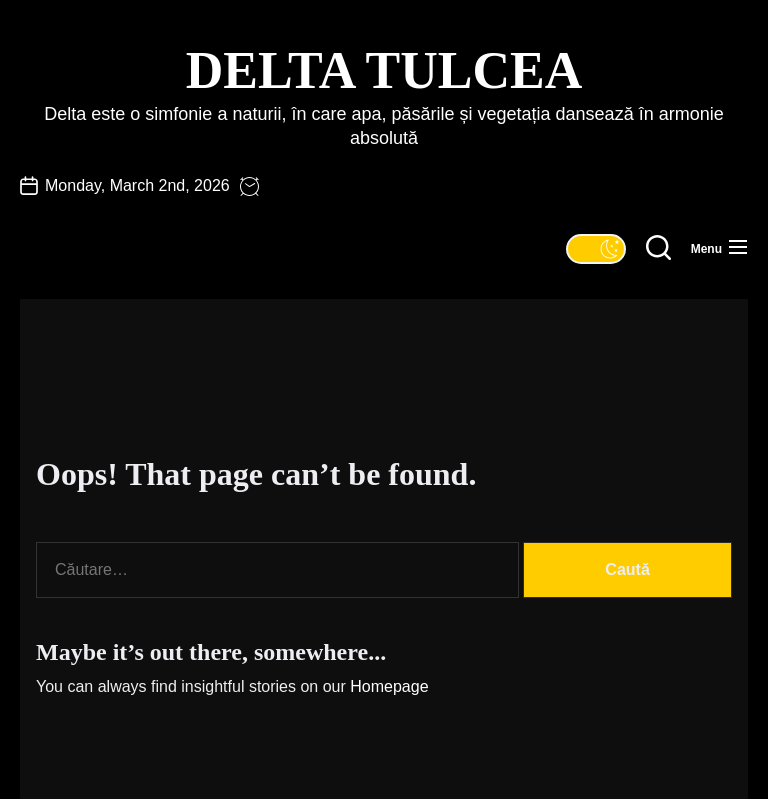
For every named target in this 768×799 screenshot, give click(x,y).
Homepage (389, 686)
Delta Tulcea (384, 70)
